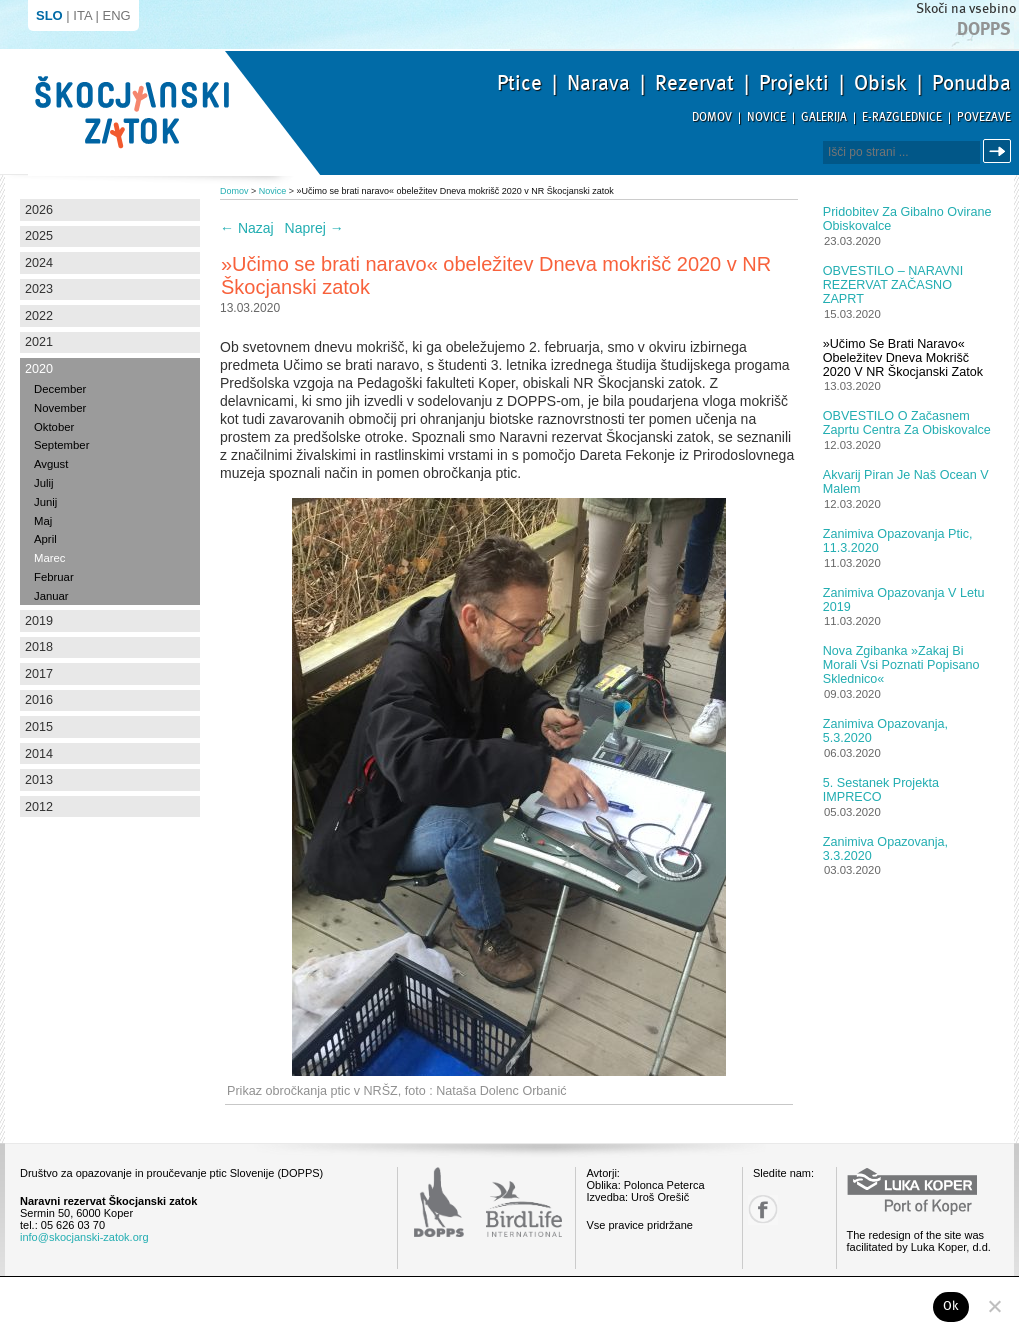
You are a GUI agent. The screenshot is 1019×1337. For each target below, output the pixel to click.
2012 (39, 807)
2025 (39, 236)
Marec (49, 558)
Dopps (984, 29)
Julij (44, 483)
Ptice (519, 83)
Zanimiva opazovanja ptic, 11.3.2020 (898, 541)
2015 (39, 727)
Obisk (880, 83)
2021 (39, 342)
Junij (45, 502)
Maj (43, 521)
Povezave (984, 117)
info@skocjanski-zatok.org (84, 1237)
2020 (39, 369)
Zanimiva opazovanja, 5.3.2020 (885, 731)
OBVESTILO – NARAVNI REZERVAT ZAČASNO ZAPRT (893, 285)
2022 (39, 316)
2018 (39, 647)
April (45, 539)
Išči (1000, 151)
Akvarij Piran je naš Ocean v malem (906, 482)
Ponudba (971, 83)
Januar (51, 596)
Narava (598, 83)
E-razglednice (902, 117)
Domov (712, 117)
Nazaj (247, 228)
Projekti (794, 83)
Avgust (51, 464)
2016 (39, 700)
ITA (82, 15)
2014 (39, 754)
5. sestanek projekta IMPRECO (881, 790)
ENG (117, 15)
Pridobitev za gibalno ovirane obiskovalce (907, 219)
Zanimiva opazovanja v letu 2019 (904, 600)
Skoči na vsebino (966, 8)
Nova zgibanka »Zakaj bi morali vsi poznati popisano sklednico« (901, 665)
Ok (951, 1306)
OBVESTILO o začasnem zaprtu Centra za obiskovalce (907, 423)
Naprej (314, 228)
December (60, 389)
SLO (49, 15)
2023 (39, 289)
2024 (39, 263)
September (61, 445)
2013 (39, 780)
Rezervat (694, 83)
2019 (39, 621)
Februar (54, 577)
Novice (766, 117)
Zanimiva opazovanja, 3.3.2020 (885, 849)
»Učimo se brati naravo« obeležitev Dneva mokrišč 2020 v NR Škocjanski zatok (903, 358)
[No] (994, 1306)
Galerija (824, 117)
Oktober (54, 427)
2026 (39, 210)
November (60, 408)
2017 (39, 674)
